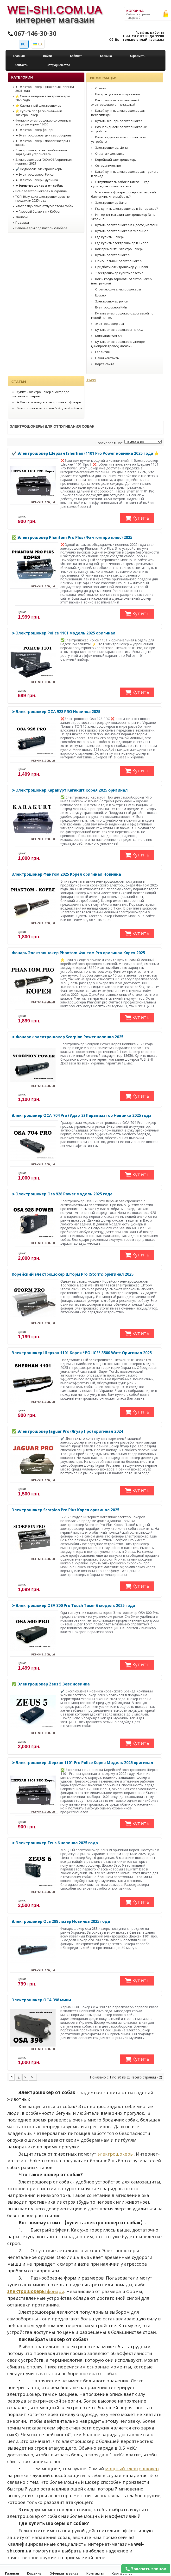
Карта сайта (104, 364)
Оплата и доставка (110, 153)
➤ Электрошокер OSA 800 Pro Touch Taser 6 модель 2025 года (73, 1605)
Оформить (138, 56)
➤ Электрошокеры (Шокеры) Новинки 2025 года (44, 88)
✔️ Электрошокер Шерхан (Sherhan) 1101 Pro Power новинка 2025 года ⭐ (85, 453)
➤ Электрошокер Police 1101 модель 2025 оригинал (63, 633)
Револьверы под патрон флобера (41, 228)
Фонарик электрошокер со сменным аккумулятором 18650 (43, 122)
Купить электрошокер (112, 255)
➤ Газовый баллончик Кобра (37, 211)
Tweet (91, 379)
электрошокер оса (109, 323)
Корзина (135, 11)
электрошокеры (115, 2154)
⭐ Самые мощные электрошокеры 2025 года (42, 98)
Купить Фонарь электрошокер (119, 121)
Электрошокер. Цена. (111, 147)
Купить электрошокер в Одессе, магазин (126, 225)
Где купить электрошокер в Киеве (121, 243)
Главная (19, 56)
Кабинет (76, 56)
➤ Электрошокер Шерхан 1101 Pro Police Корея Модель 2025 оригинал (82, 1762)
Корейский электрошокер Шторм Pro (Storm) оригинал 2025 (72, 1274)
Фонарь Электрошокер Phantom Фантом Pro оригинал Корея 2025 (78, 952)
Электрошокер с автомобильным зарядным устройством (41, 152)
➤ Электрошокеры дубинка (36, 180)
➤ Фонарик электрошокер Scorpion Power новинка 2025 (67, 1036)
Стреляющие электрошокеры (118, 289)
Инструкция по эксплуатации (117, 94)
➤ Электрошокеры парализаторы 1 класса (42, 143)
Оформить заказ (64, 2573)
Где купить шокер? (109, 237)
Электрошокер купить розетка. (119, 273)
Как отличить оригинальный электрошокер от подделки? (115, 102)
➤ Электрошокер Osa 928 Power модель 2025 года (62, 1194)
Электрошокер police (111, 301)
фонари (35, 2291)
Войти (47, 56)
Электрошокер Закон (111, 202)
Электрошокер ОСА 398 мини (41, 2000)
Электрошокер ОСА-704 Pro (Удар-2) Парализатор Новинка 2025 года (82, 1115)
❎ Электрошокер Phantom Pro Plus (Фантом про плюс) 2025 (72, 537)
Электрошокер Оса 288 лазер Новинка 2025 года (61, 1921)
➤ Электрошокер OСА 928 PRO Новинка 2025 (56, 711)
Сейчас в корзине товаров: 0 (138, 16)
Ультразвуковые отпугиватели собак (44, 206)
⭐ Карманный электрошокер (38, 105)
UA (38, 44)
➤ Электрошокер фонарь (34, 130)
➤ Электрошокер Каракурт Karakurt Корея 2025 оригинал (70, 790)
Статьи (100, 88)
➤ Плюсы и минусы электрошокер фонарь (49, 402)
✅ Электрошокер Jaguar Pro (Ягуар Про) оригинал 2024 (67, 1431)
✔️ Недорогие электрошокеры (39, 169)
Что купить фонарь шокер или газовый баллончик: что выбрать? (123, 194)
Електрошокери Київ (111, 307)
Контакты (21, 65)
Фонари (21, 217)
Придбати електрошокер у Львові (121, 267)
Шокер (100, 295)
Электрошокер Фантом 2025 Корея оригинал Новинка (66, 874)
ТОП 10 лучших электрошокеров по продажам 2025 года (42, 198)
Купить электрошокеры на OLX (119, 329)
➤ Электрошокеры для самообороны (43, 135)
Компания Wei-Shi (108, 335)
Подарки (22, 222)
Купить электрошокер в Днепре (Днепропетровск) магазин (118, 343)
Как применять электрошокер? (119, 249)
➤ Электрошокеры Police (34, 174)
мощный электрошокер (132, 2468)
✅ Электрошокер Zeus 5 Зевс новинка (51, 1684)
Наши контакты (107, 358)
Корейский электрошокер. (115, 159)
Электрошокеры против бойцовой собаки (49, 408)
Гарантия (102, 352)
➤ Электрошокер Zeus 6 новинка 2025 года (55, 1842)
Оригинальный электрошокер (118, 261)
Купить (137, 518)
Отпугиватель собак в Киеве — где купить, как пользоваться (120, 184)
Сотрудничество (58, 65)
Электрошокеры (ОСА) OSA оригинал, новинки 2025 (43, 161)
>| (33, 2077)
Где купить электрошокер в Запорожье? (126, 208)
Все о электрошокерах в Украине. (41, 191)
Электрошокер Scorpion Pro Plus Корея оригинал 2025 (65, 1509)
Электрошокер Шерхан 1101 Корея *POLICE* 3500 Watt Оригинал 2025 (82, 1352)
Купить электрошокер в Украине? (121, 231)
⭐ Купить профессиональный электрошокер (38, 113)
